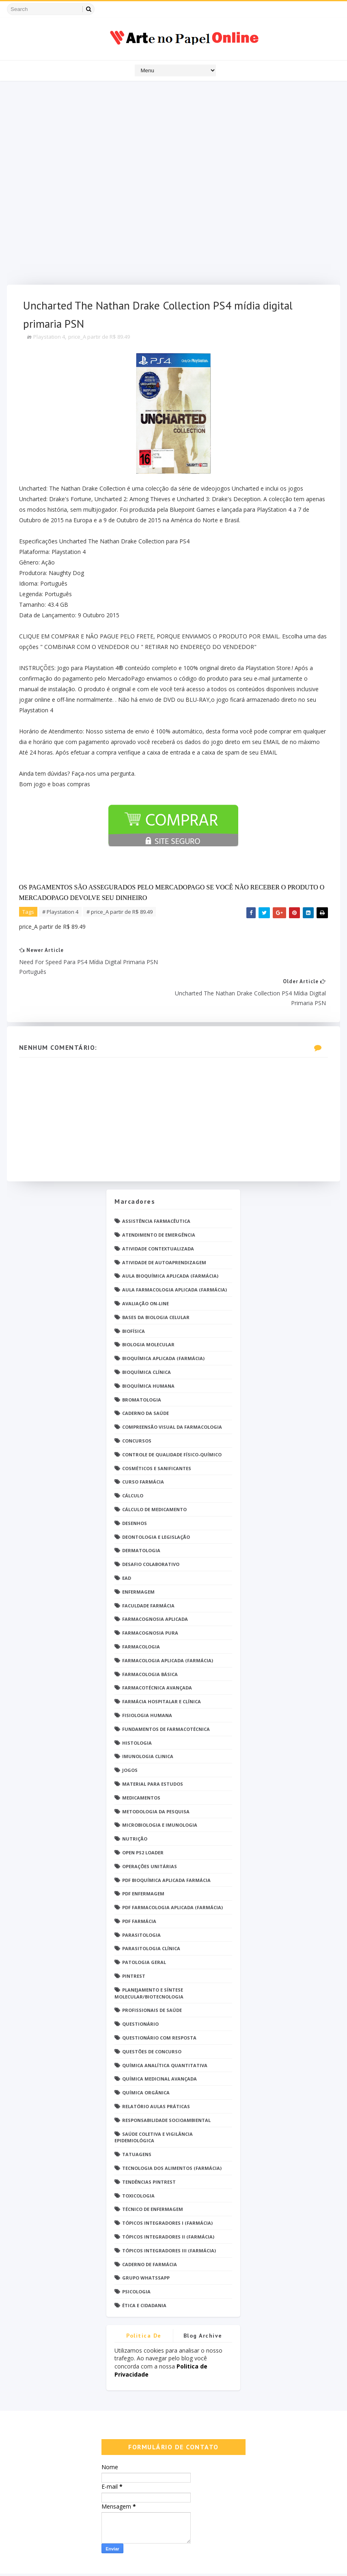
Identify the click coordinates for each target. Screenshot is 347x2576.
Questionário (140, 1994)
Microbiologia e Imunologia (159, 1795)
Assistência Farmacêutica (156, 1191)
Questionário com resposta (159, 2008)
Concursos (136, 1411)
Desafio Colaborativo (150, 1534)
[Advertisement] (173, 185)
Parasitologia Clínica (151, 1918)
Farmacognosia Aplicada (155, 1589)
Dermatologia (141, 1520)
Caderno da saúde (145, 1383)
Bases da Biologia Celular (156, 1287)
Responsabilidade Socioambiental (166, 2090)
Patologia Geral (144, 1932)
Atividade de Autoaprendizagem (164, 1232)
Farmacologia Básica (150, 1644)
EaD (126, 1548)
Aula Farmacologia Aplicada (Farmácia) (174, 1260)
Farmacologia (141, 1617)
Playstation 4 (49, 337)
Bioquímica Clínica (146, 1342)
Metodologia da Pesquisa (156, 1781)
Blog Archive (202, 2305)
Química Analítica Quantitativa (164, 2035)
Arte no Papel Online (82, 2561)
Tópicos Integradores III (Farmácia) (169, 2220)
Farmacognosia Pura (150, 1603)
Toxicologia (138, 2166)
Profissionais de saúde (152, 1980)
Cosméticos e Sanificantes (156, 1438)
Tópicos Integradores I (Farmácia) (167, 2193)
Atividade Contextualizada (158, 1219)
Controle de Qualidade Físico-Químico (172, 1424)
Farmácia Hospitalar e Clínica (161, 1671)
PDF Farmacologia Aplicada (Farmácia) (172, 1877)
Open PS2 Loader (143, 1822)
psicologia (136, 2261)
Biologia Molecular (148, 1314)
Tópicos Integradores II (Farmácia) (168, 2207)
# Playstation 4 (60, 912)
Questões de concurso (151, 2021)
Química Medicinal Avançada (159, 2049)
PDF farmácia (139, 1891)
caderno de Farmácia (149, 2234)
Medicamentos (141, 1768)
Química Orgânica (146, 2062)
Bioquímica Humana (148, 1356)
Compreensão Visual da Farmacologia (172, 1397)
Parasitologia (141, 1905)
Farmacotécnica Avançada (157, 1658)
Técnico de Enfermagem (152, 2179)
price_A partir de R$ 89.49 (99, 337)
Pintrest (133, 1946)
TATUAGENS (136, 2124)
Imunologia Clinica (147, 1726)
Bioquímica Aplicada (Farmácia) (163, 1328)
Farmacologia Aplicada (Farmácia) (167, 1630)
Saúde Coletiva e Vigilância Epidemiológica (153, 2107)
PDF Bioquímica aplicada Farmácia (166, 1850)
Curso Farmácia (143, 1452)
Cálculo (132, 1465)
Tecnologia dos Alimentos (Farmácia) (172, 2138)
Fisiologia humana (147, 1685)
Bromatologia (141, 1370)
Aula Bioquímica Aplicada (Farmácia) (170, 1246)
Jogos (130, 1740)
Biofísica (133, 1301)
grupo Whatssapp (146, 2248)
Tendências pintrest (149, 2152)
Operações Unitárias (149, 1836)
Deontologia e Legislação (156, 1506)
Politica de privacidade (144, 2307)
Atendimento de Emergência (158, 1205)
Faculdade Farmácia (148, 1575)
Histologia (137, 1712)
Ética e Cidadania (144, 2275)
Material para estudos (152, 1754)
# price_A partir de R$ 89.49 (119, 912)
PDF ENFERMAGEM (143, 1863)
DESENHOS (134, 1493)
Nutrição (134, 1809)
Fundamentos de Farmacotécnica (166, 1699)
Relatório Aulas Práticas (156, 2076)
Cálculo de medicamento (154, 1479)
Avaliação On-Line (145, 1273)
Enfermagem (138, 1562)
